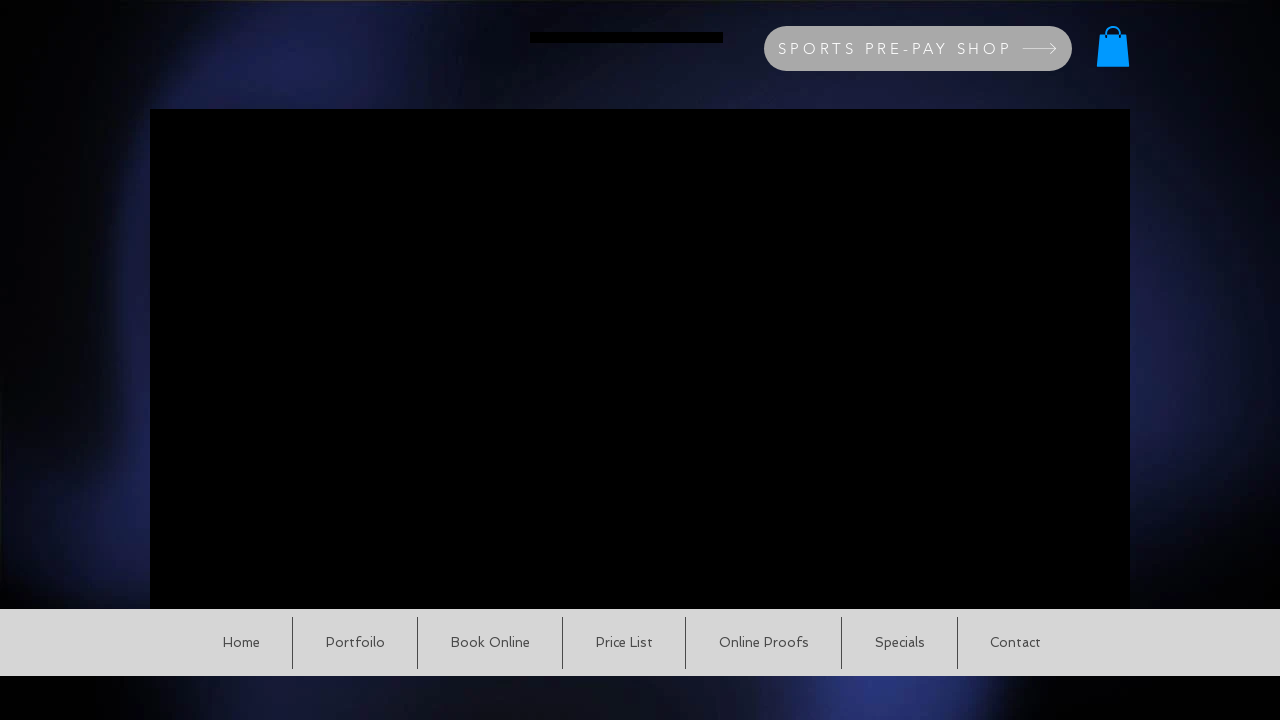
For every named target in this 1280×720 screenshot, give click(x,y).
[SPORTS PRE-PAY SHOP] (918, 48)
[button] (1113, 46)
